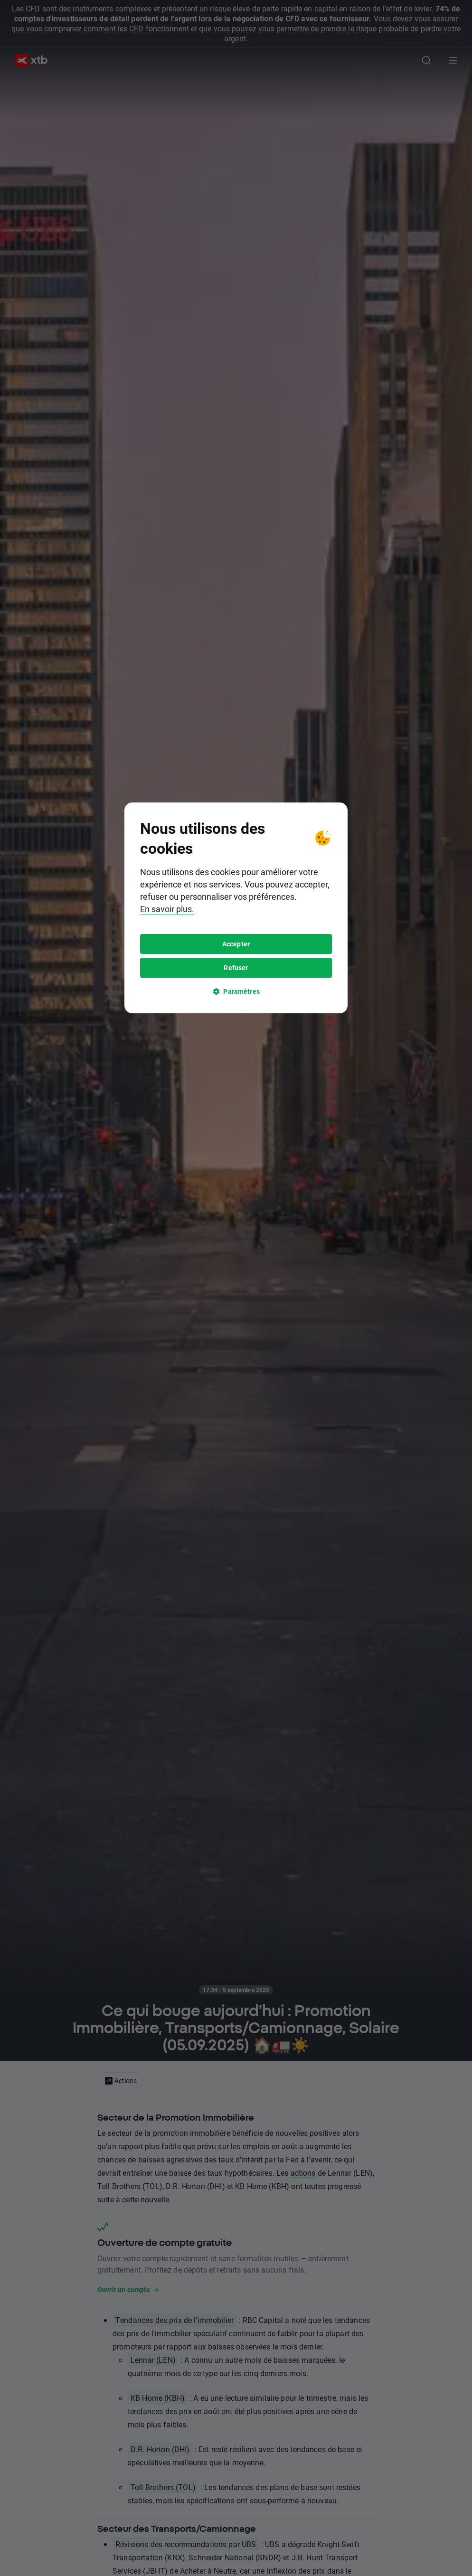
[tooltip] (236, 1288)
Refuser (236, 1347)
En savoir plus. (167, 1289)
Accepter (236, 1324)
